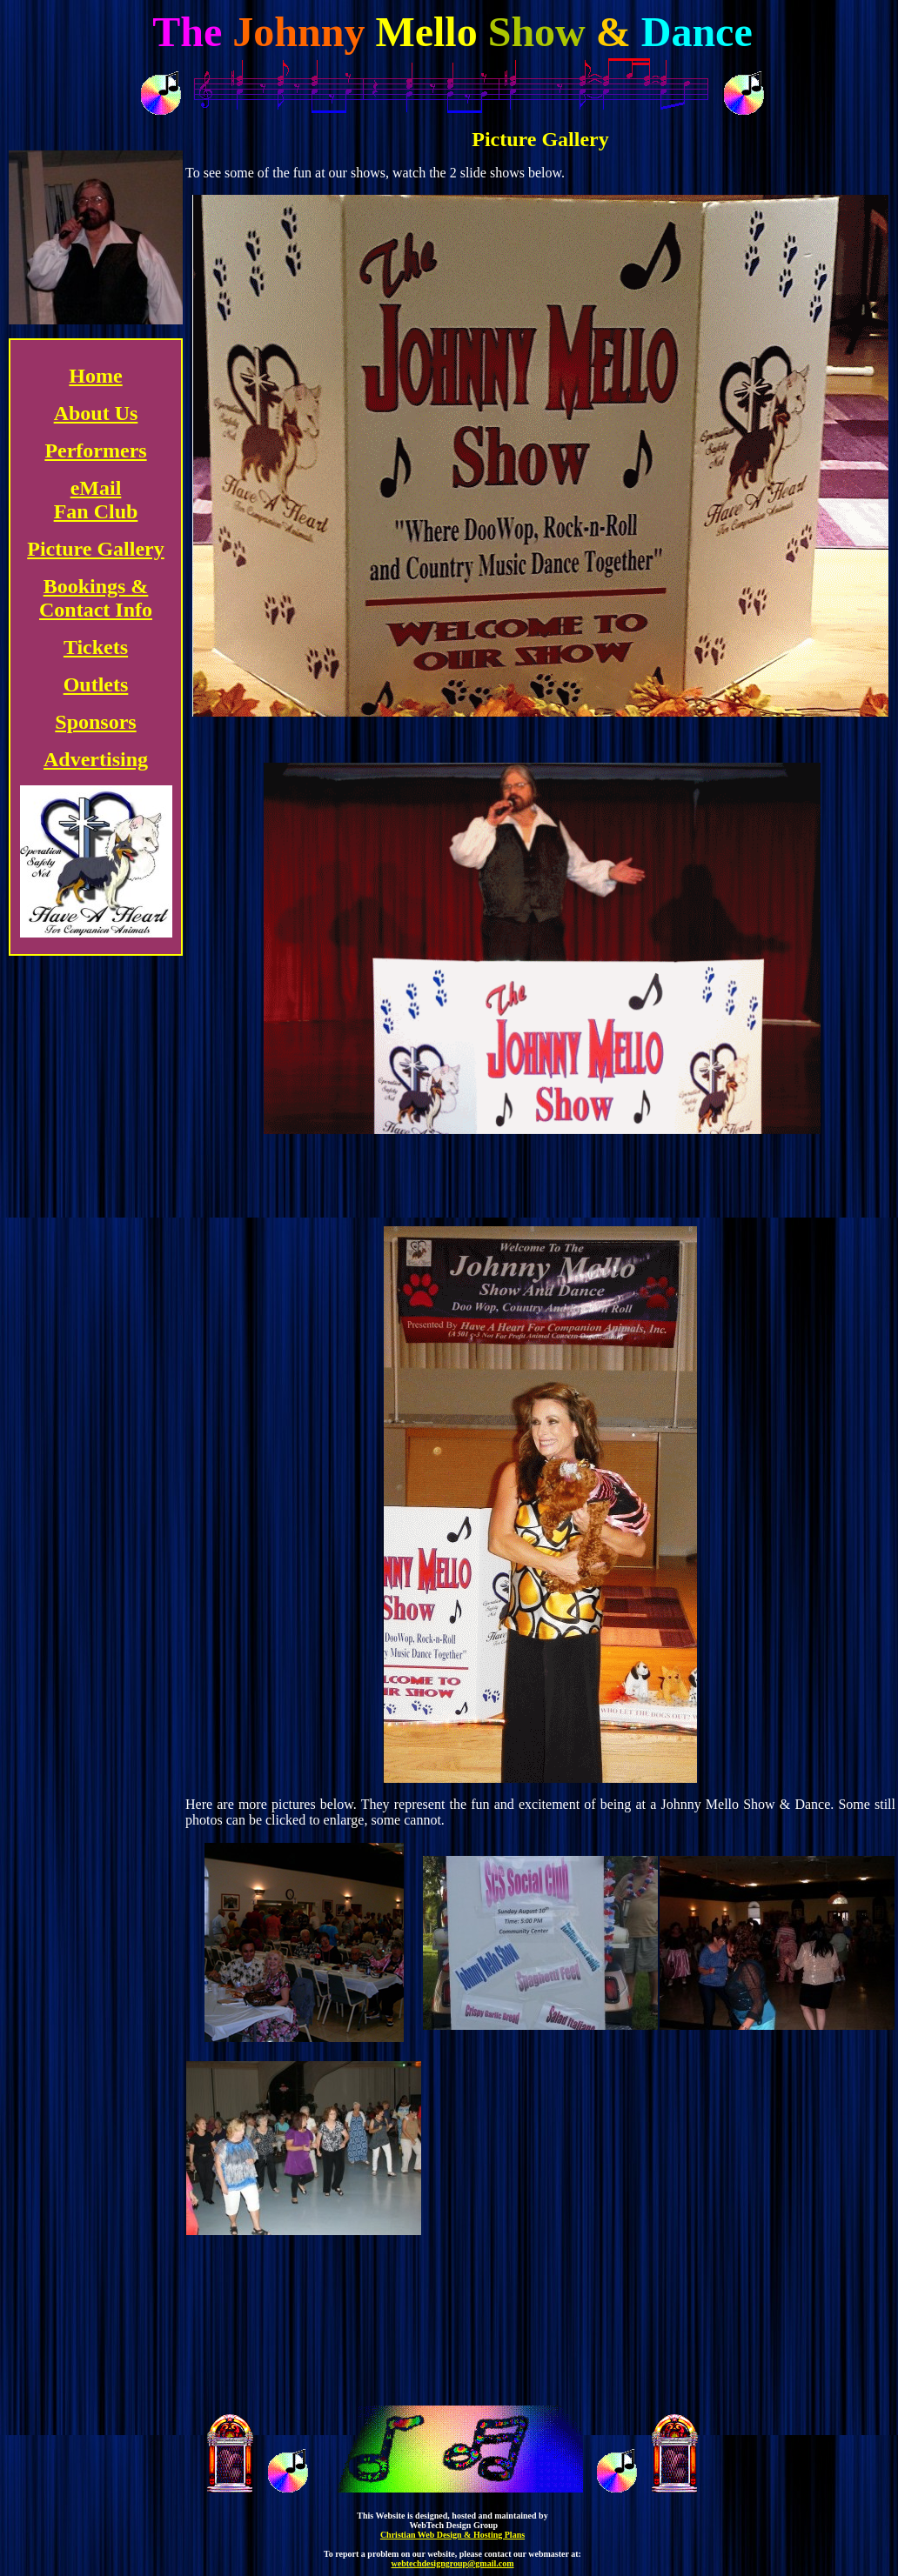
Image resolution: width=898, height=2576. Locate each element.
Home (95, 375)
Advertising (96, 759)
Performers (95, 450)
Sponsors (95, 722)
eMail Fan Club (96, 500)
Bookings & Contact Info (95, 598)
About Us (96, 413)
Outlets (96, 684)
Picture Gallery (95, 548)
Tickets (96, 647)
